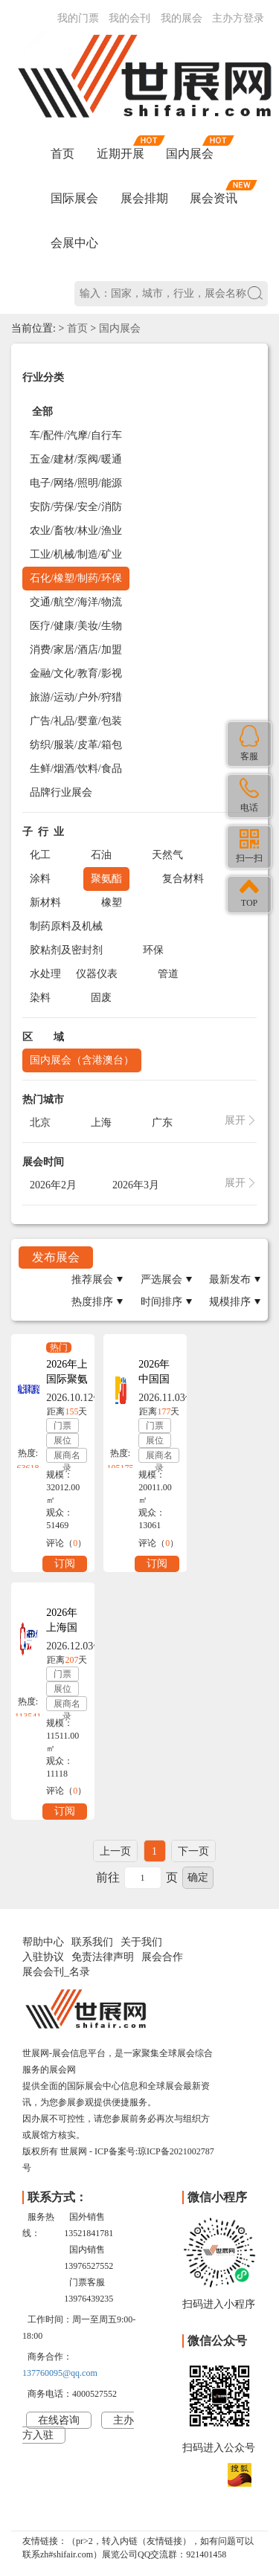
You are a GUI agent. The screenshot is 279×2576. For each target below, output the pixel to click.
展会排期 (144, 198)
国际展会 (74, 198)
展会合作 (162, 1956)
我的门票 (78, 18)
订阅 (64, 1563)
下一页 (193, 1851)
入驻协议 (43, 1956)
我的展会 (181, 18)
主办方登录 (238, 18)
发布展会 (56, 1257)
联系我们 (92, 1942)
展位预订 (62, 1441)
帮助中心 (43, 1942)
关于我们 (141, 1942)
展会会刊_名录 (56, 1971)
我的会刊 (129, 18)
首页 (62, 153)
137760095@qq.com (59, 2373)
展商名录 (67, 1456)
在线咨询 (59, 2420)
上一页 (115, 1851)
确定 (197, 1877)
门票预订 (62, 1426)
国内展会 (190, 153)
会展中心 (74, 242)
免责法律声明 (102, 1956)
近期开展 (120, 153)
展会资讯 (213, 198)
